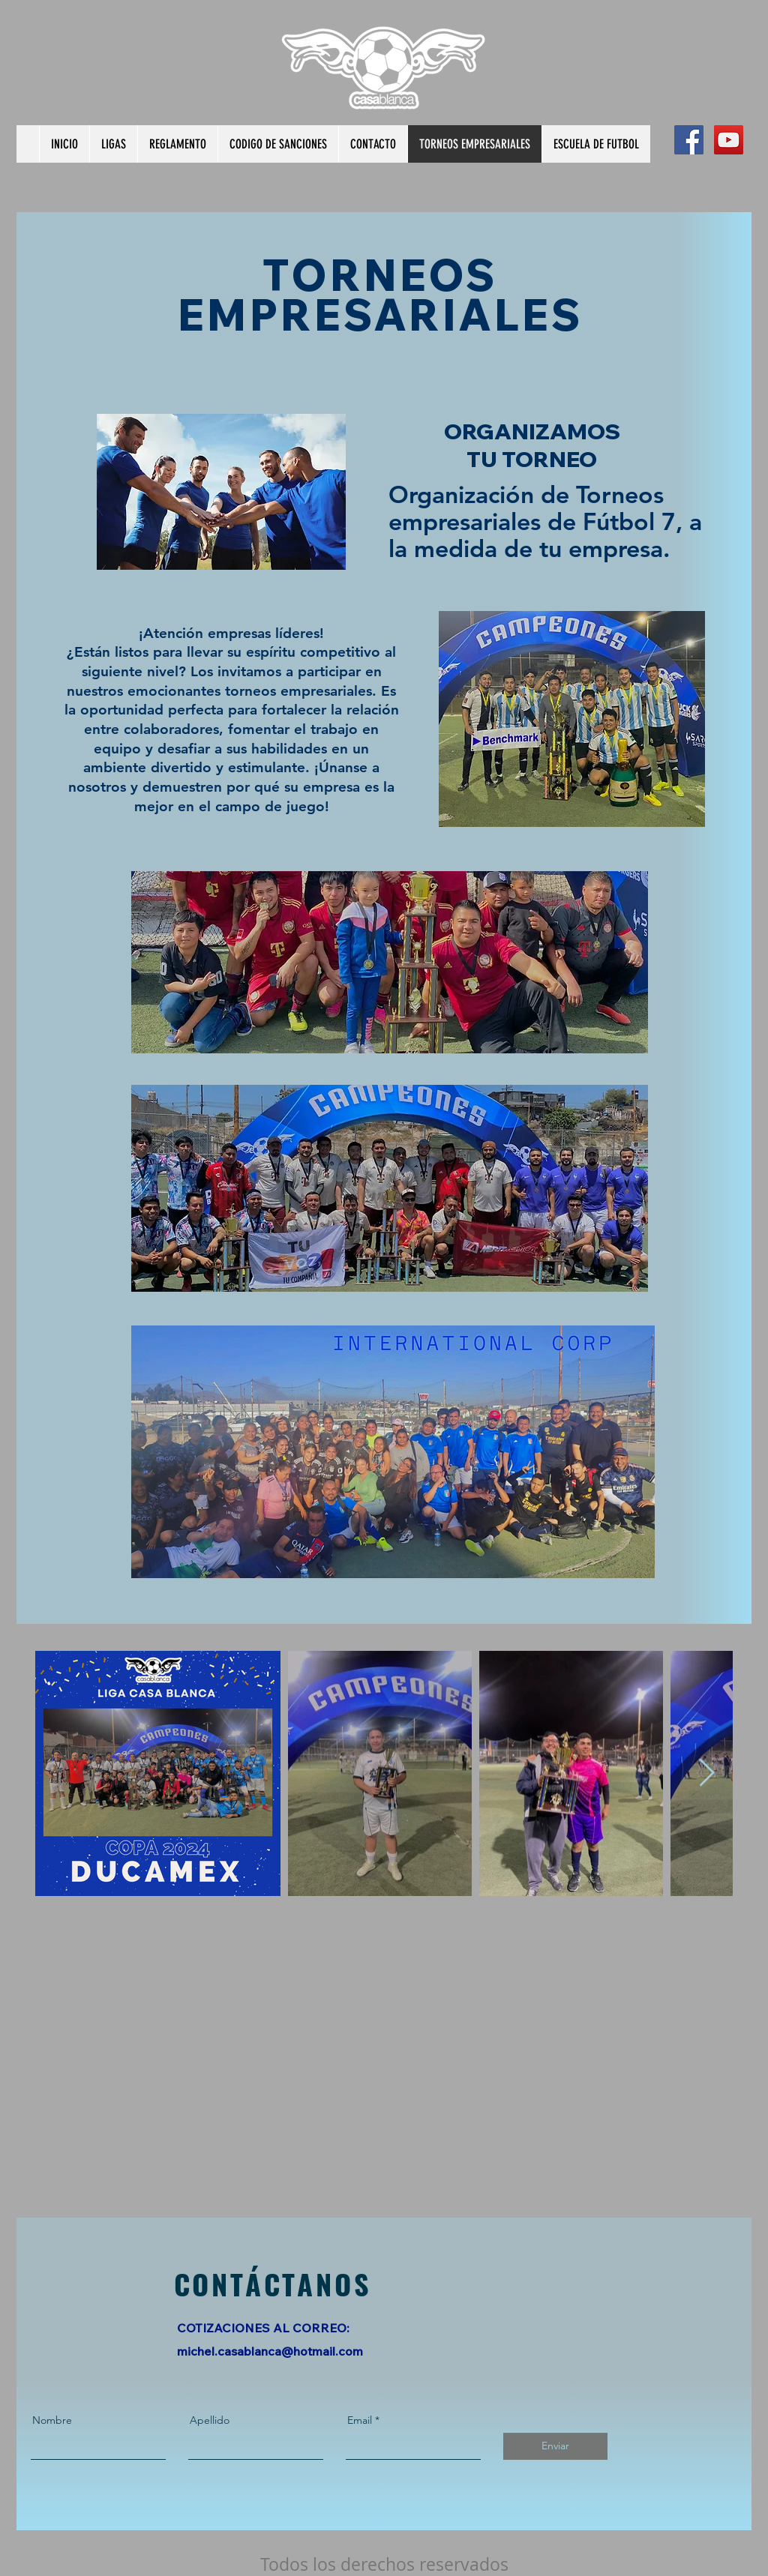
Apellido (210, 2420)
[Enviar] (555, 2446)
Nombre (52, 2420)
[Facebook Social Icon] (689, 139)
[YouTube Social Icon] (728, 139)
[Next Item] (707, 1773)
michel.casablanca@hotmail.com (270, 2351)
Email (359, 2420)
